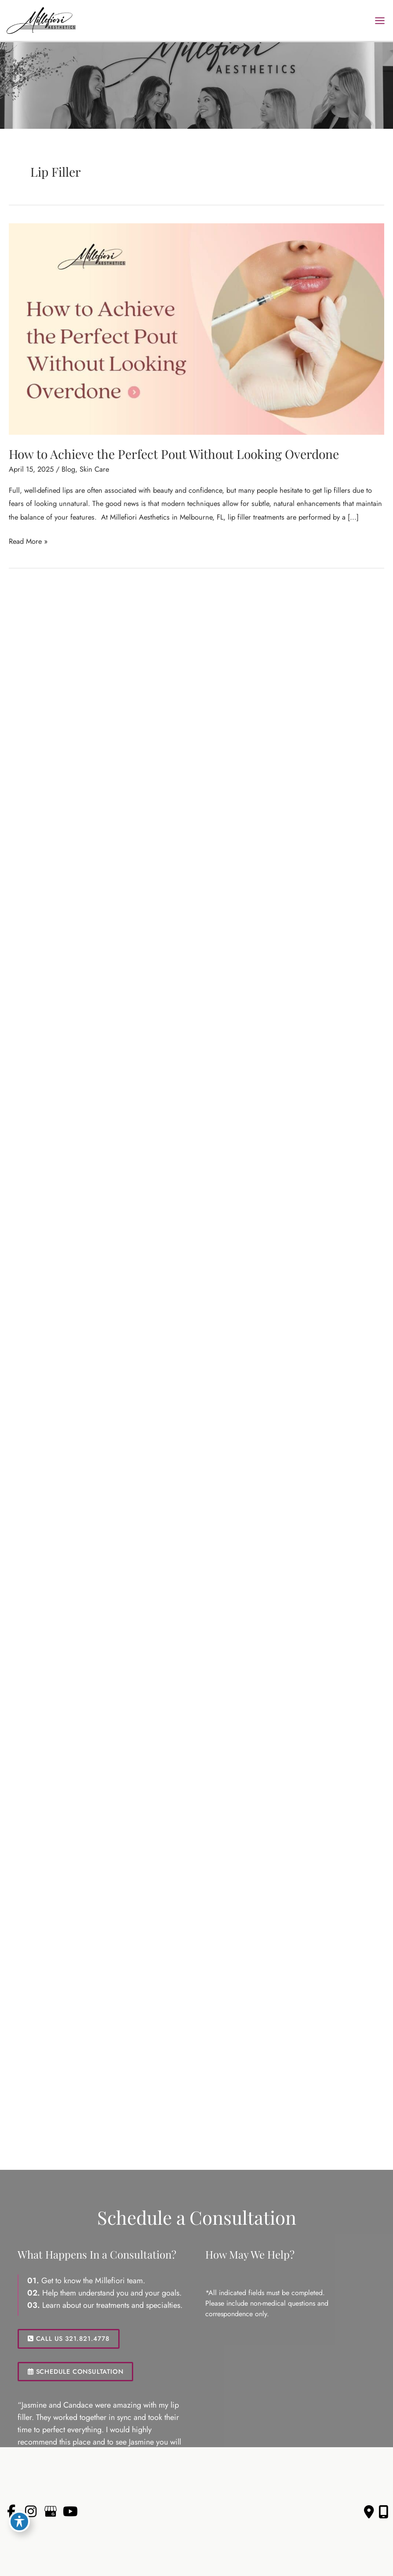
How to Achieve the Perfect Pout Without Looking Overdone (174, 453)
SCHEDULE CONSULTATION (75, 2371)
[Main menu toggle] (379, 20)
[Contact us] (369, 2511)
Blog (68, 469)
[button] (69, 2338)
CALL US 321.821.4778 (68, 2338)
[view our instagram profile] (31, 2511)
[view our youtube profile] (70, 2511)
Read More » (28, 541)
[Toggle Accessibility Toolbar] (19, 2521)
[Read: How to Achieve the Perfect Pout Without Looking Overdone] (196, 328)
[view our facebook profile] (11, 2511)
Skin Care (94, 469)
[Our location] (383, 2511)
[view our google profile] (50, 2511)
